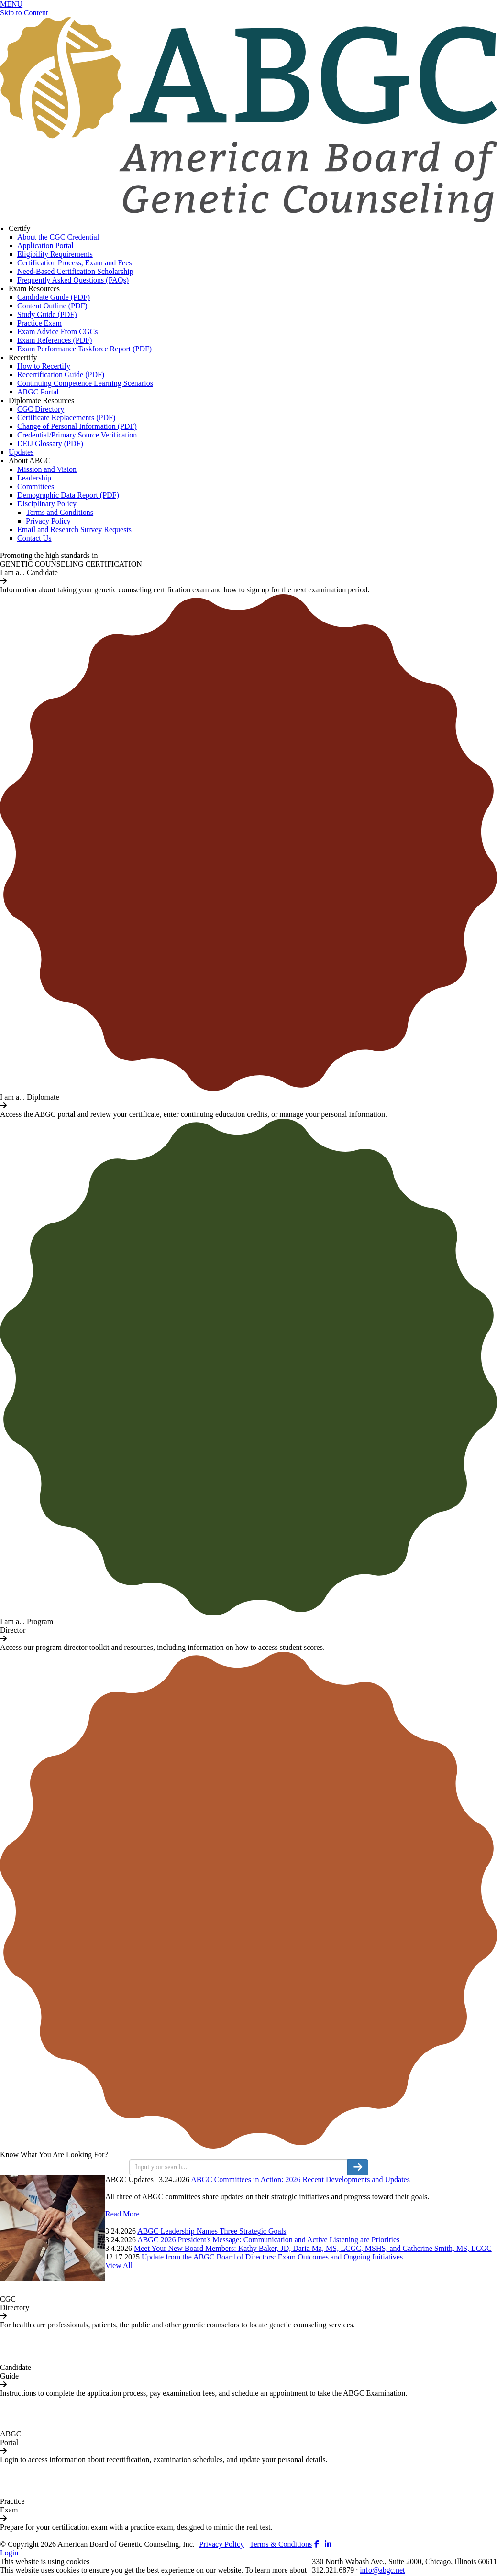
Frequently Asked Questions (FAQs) (73, 280)
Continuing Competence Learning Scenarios (85, 383)
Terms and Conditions (59, 512)
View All (119, 2265)
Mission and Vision (47, 469)
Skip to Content (24, 13)
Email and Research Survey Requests (74, 529)
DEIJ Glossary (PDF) (50, 443)
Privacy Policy (48, 521)
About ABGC (30, 461)
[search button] (357, 2167)
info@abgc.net (382, 2570)
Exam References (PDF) (54, 340)
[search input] (238, 2167)
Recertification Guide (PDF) (60, 375)
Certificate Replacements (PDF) (66, 418)
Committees (35, 486)
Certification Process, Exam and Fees (74, 263)
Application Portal (45, 245)
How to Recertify (43, 366)
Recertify (23, 357)
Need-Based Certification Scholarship (75, 271)
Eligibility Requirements (55, 254)
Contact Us (34, 538)
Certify (19, 228)
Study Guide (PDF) (47, 314)
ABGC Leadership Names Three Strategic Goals (211, 2231)
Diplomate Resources (41, 400)
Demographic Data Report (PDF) (68, 495)
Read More (122, 2214)
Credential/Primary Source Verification (77, 435)
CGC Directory (40, 409)
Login (9, 2553)
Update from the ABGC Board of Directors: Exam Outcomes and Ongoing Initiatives (272, 2257)
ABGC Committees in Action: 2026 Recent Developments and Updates (300, 2179)
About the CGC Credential (58, 237)
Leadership (34, 478)
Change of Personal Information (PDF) (77, 426)
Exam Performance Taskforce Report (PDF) (84, 349)
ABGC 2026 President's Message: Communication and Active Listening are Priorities (268, 2240)
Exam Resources (34, 288)
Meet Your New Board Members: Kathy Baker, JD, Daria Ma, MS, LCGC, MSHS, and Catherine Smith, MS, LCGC (313, 2248)
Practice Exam (39, 323)
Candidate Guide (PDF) (53, 297)
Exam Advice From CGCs (57, 331)
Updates (21, 452)
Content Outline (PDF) (52, 306)
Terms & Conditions (281, 2544)
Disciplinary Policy (47, 504)
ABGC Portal (38, 392)
